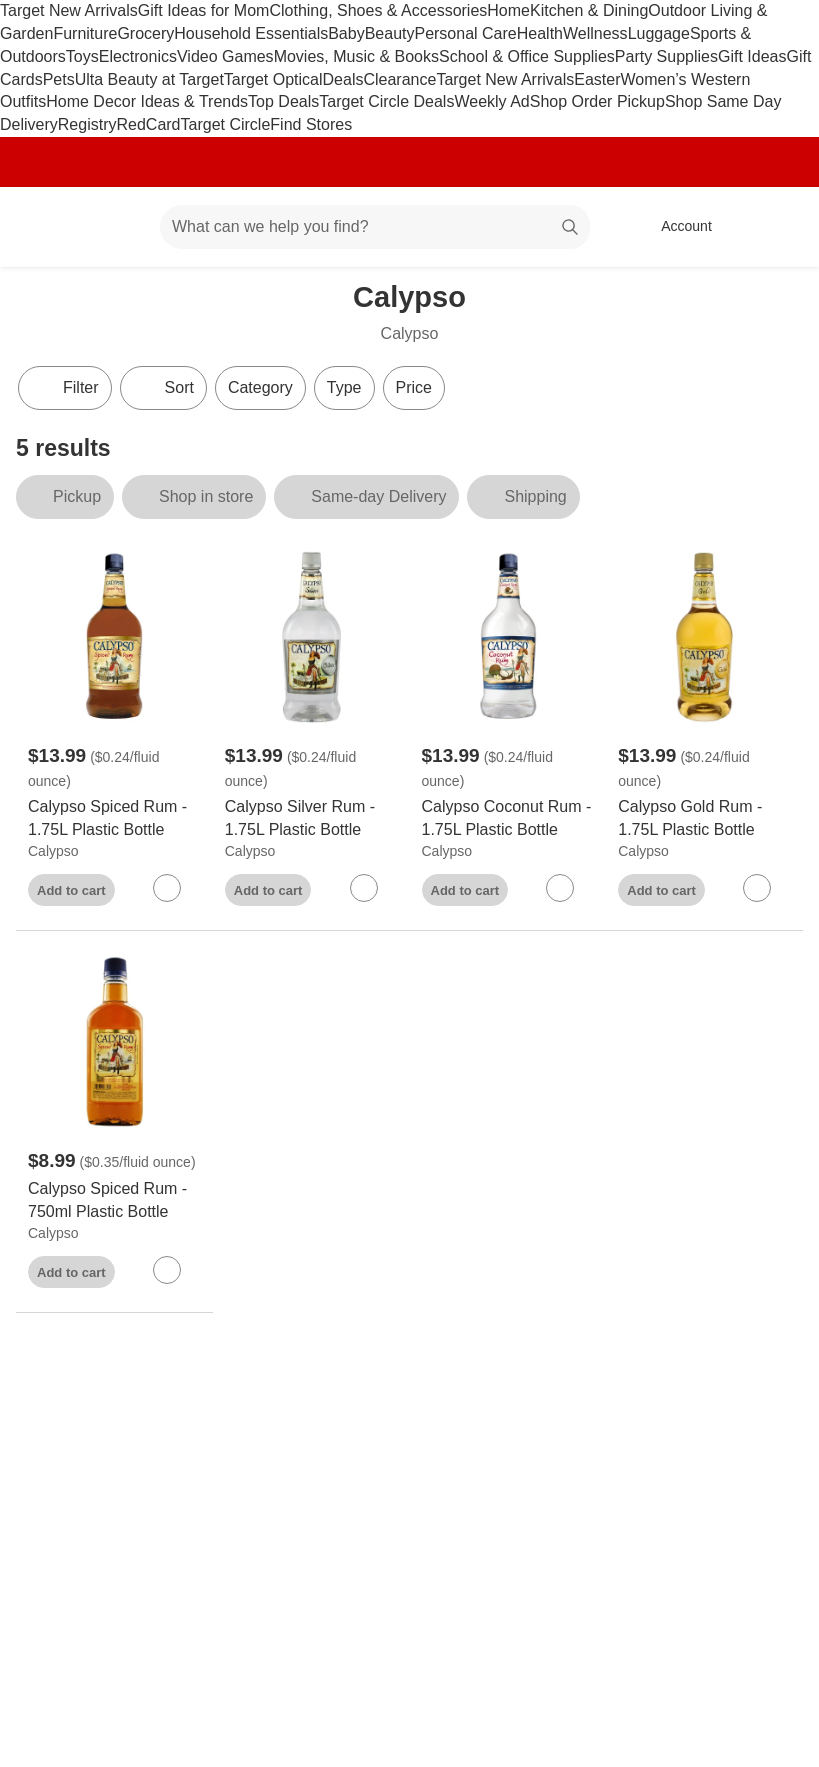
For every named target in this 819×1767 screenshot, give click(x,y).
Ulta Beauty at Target (149, 79)
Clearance (399, 79)
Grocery (145, 33)
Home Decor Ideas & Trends (147, 101)
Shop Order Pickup (597, 101)
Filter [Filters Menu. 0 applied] (65, 388)
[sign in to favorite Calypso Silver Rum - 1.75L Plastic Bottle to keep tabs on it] (364, 888)
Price (414, 387)
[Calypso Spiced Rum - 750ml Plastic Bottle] (114, 1201)
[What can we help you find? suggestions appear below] (375, 227)
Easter (597, 79)
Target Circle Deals (386, 101)
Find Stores (311, 124)
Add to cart (71, 890)
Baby (346, 33)
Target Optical (273, 79)
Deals (343, 79)
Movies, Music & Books (356, 56)
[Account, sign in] (676, 227)
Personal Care (465, 33)
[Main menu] (114, 227)
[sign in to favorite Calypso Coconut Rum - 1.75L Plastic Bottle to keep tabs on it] (560, 888)
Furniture (85, 33)
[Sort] (163, 388)
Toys (82, 56)
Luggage (659, 33)
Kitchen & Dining (589, 10)
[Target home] (44, 227)
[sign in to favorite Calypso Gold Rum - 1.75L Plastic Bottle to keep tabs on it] (757, 888)
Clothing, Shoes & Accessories (378, 10)
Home (508, 10)
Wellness (595, 33)
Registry (87, 124)
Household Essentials (251, 33)
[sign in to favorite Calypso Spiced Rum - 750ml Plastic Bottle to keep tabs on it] (167, 1270)
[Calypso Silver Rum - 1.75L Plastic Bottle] (311, 819)
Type (344, 387)
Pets (59, 79)
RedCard (148, 124)
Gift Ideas (752, 56)
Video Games (225, 56)
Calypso (53, 851)
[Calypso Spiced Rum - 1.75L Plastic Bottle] (114, 819)
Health (540, 33)
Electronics (138, 56)
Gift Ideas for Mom (204, 10)
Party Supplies (666, 56)
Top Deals (283, 101)
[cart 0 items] (777, 227)
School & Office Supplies (527, 56)
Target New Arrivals (69, 10)
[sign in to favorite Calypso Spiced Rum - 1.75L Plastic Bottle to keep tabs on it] (167, 888)
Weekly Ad (491, 101)
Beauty (390, 33)
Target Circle (226, 124)
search (571, 228)
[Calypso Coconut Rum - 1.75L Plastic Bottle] (508, 819)
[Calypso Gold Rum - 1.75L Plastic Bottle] (704, 819)
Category (260, 387)
